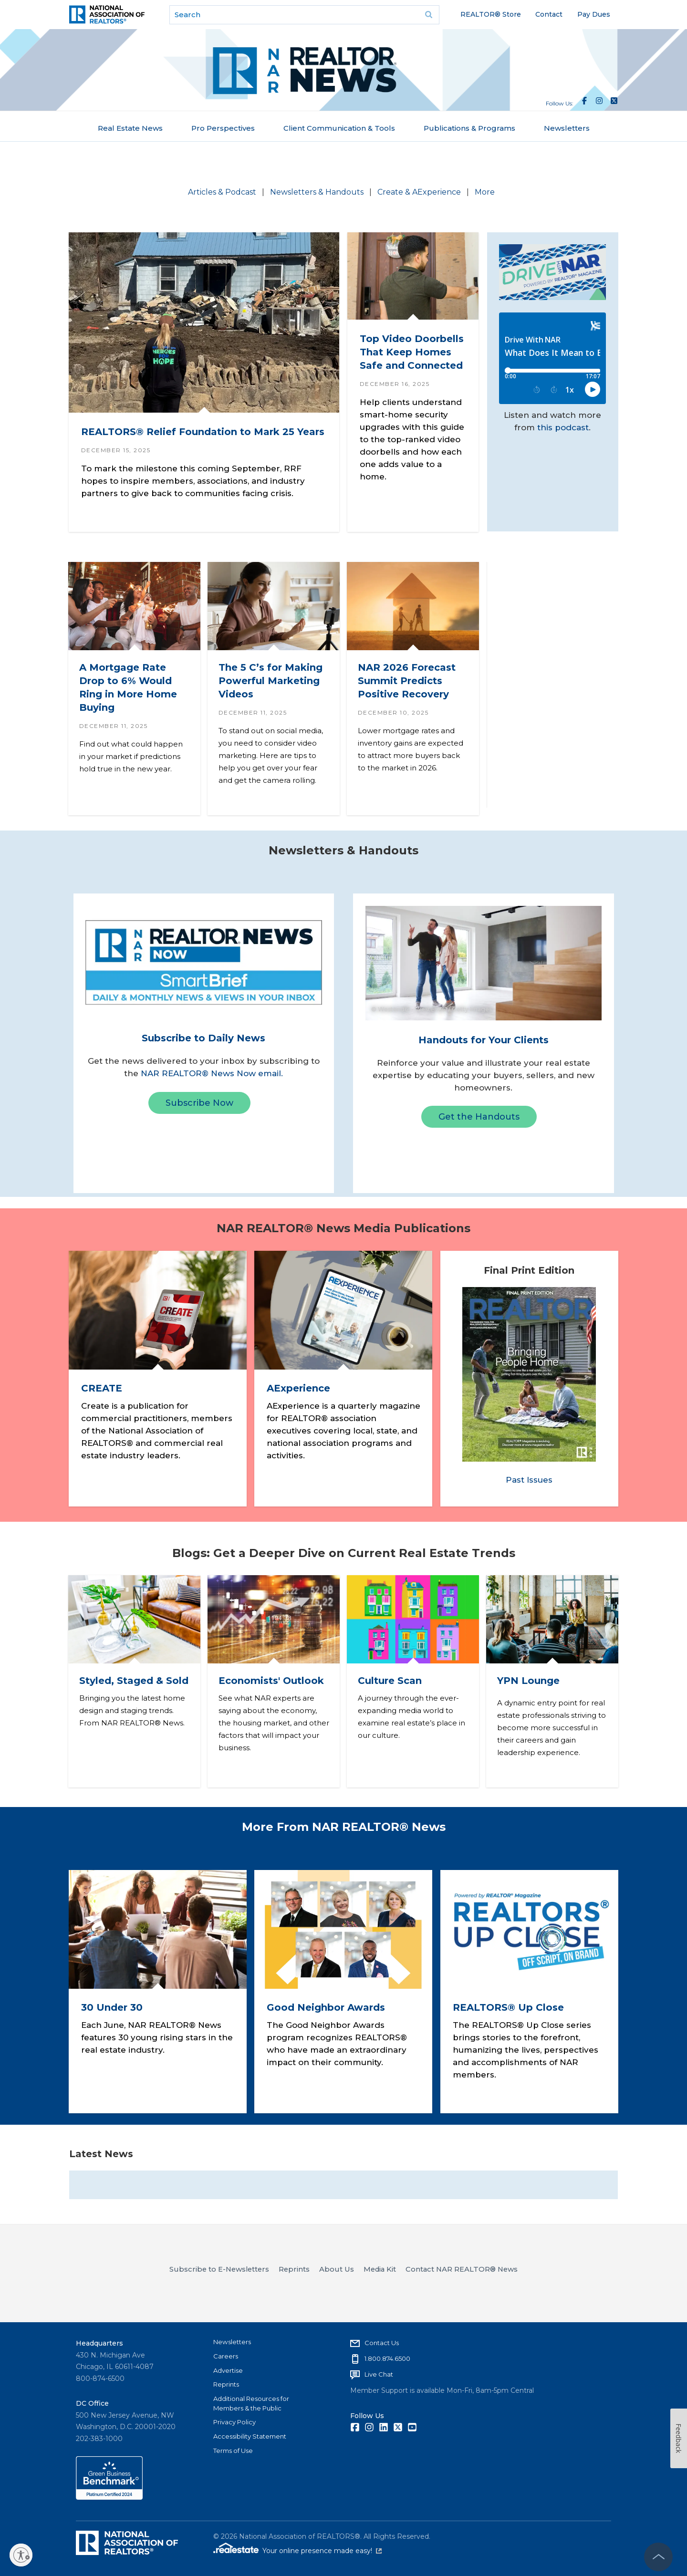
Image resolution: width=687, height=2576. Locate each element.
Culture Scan (390, 1681)
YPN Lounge (528, 1681)
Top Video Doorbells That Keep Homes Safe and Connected (412, 352)
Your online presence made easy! (322, 2550)
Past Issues (529, 1480)
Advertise (228, 2370)
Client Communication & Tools (339, 128)
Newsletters (567, 128)
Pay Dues (593, 14)
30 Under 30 (112, 2007)
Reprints (226, 2384)
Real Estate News (130, 128)
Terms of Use (233, 2450)
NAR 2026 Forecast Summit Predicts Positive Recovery (407, 681)
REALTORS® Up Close (507, 2007)
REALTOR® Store (490, 14)
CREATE (101, 1388)
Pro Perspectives (223, 128)
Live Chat (378, 2374)
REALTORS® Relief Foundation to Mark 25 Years (202, 431)
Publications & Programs (469, 128)
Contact (548, 14)
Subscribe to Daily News (203, 1038)
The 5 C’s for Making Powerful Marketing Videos (271, 681)
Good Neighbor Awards (326, 2007)
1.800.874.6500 (387, 2358)
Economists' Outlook (271, 1681)
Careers (225, 2356)
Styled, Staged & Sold (133, 1681)
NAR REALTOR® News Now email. (212, 1073)
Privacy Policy (234, 2422)
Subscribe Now (199, 1103)
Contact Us (381, 2343)
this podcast (563, 427)
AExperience (298, 1388)
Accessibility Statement (249, 2436)
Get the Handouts (479, 1116)
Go (428, 14)
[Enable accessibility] (21, 2555)
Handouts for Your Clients (483, 1040)
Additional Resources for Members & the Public (251, 2403)
